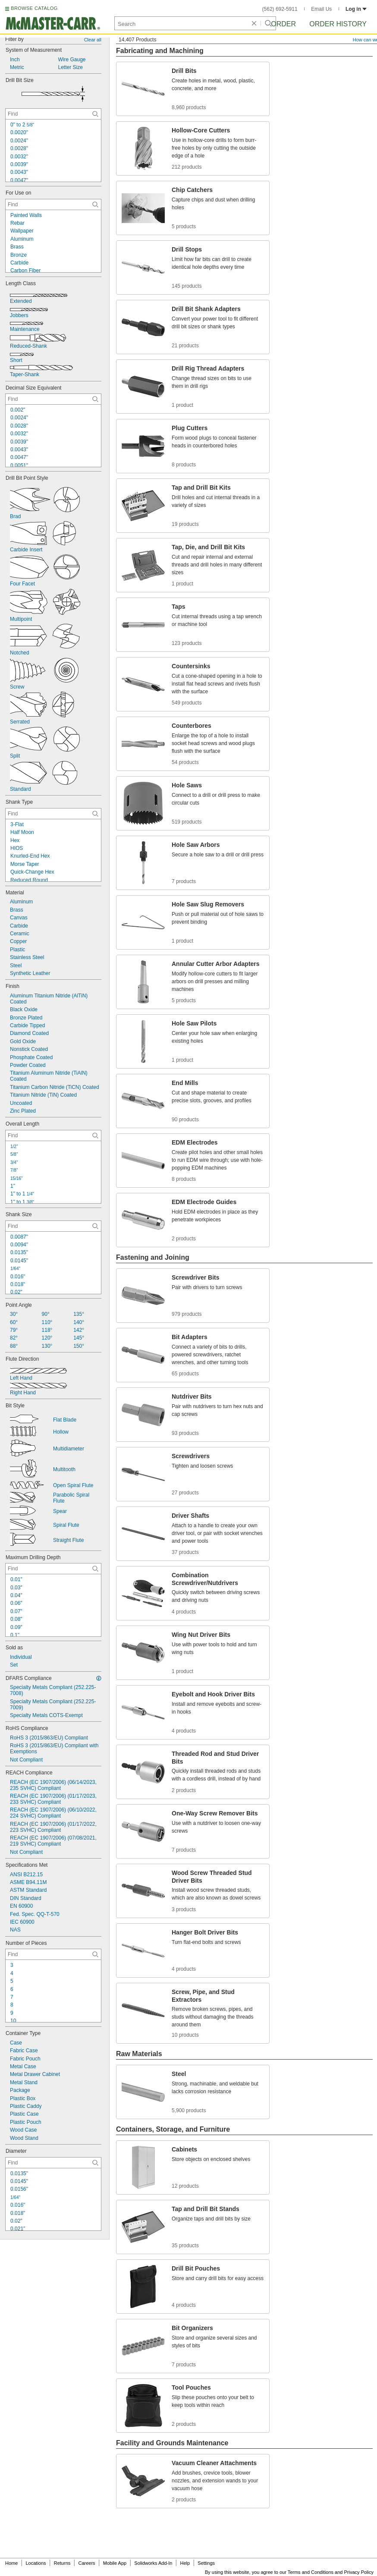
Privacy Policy (359, 2572)
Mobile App (114, 2563)
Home (11, 2563)
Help (185, 2563)
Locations (36, 2563)
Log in (356, 9)
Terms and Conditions (310, 2572)
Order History (338, 24)
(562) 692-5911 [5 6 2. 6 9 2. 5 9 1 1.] (280, 9)
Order (283, 24)
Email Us (321, 9)
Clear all (92, 39)
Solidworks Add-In (153, 2563)
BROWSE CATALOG (34, 8)
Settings (206, 2563)
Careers (86, 2563)
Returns (62, 2563)
